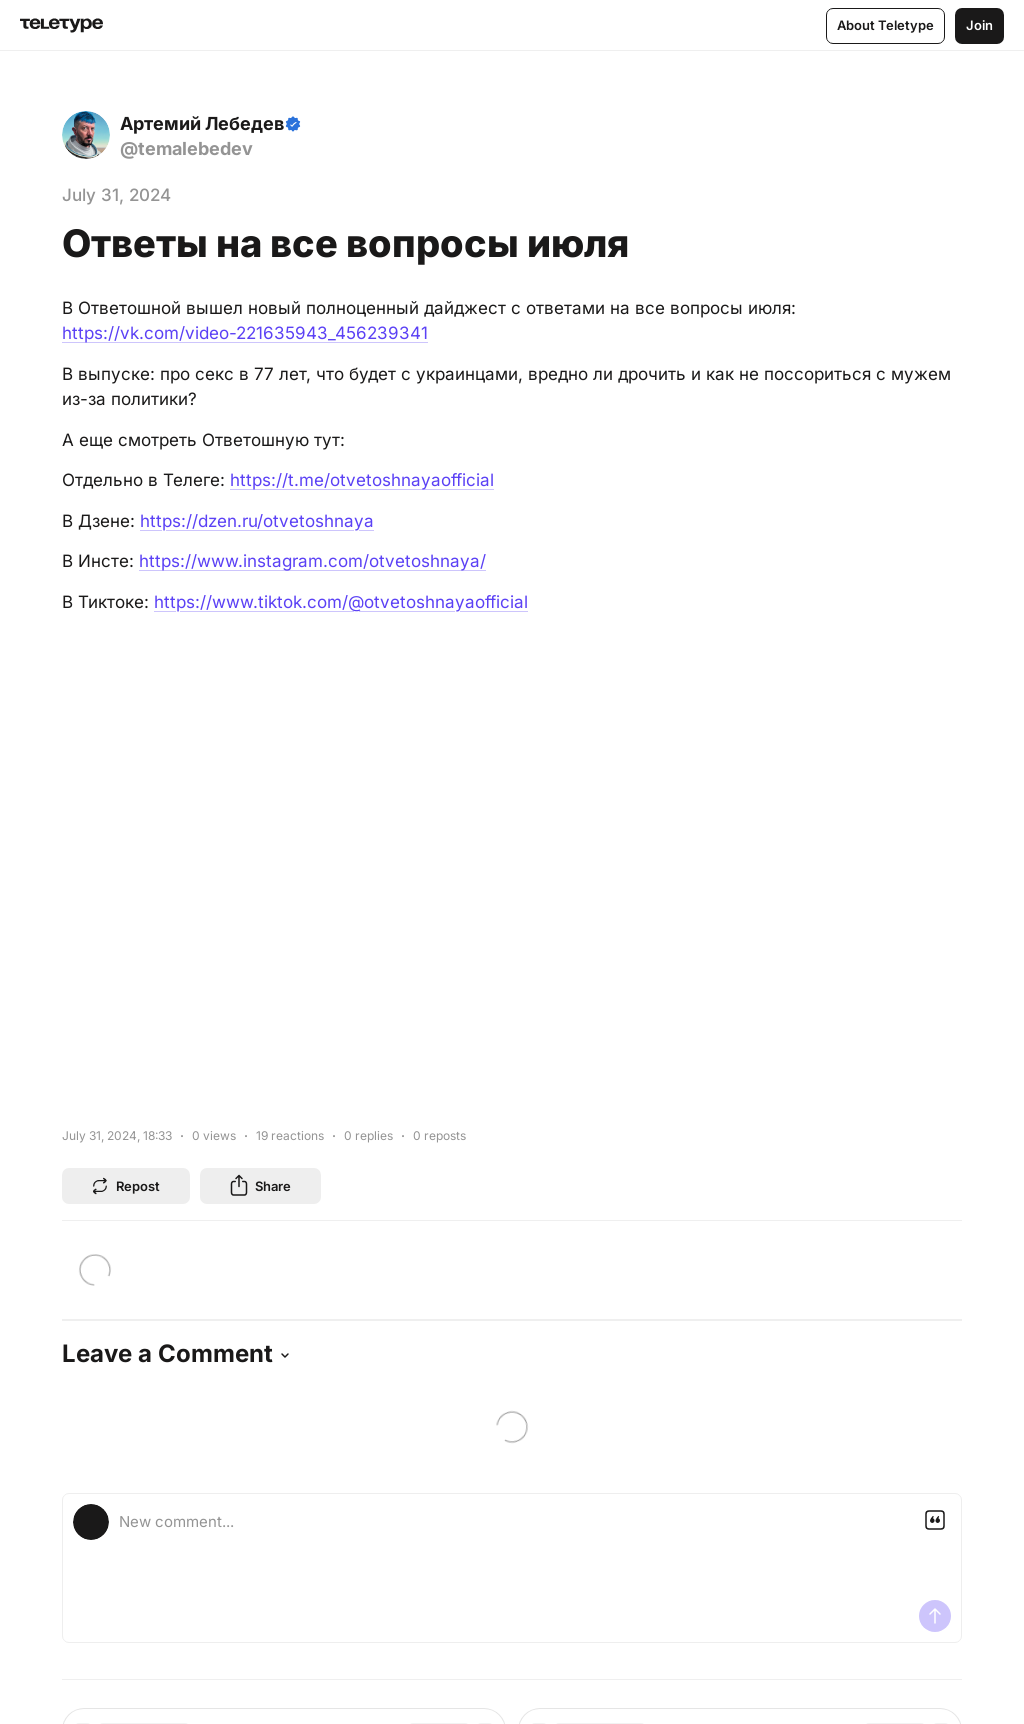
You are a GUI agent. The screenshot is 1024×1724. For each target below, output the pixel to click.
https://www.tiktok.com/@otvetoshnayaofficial (341, 602)
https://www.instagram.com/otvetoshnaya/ (312, 561)
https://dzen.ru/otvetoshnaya (257, 521)
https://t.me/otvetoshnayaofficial (362, 480)
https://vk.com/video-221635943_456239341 (245, 333)
